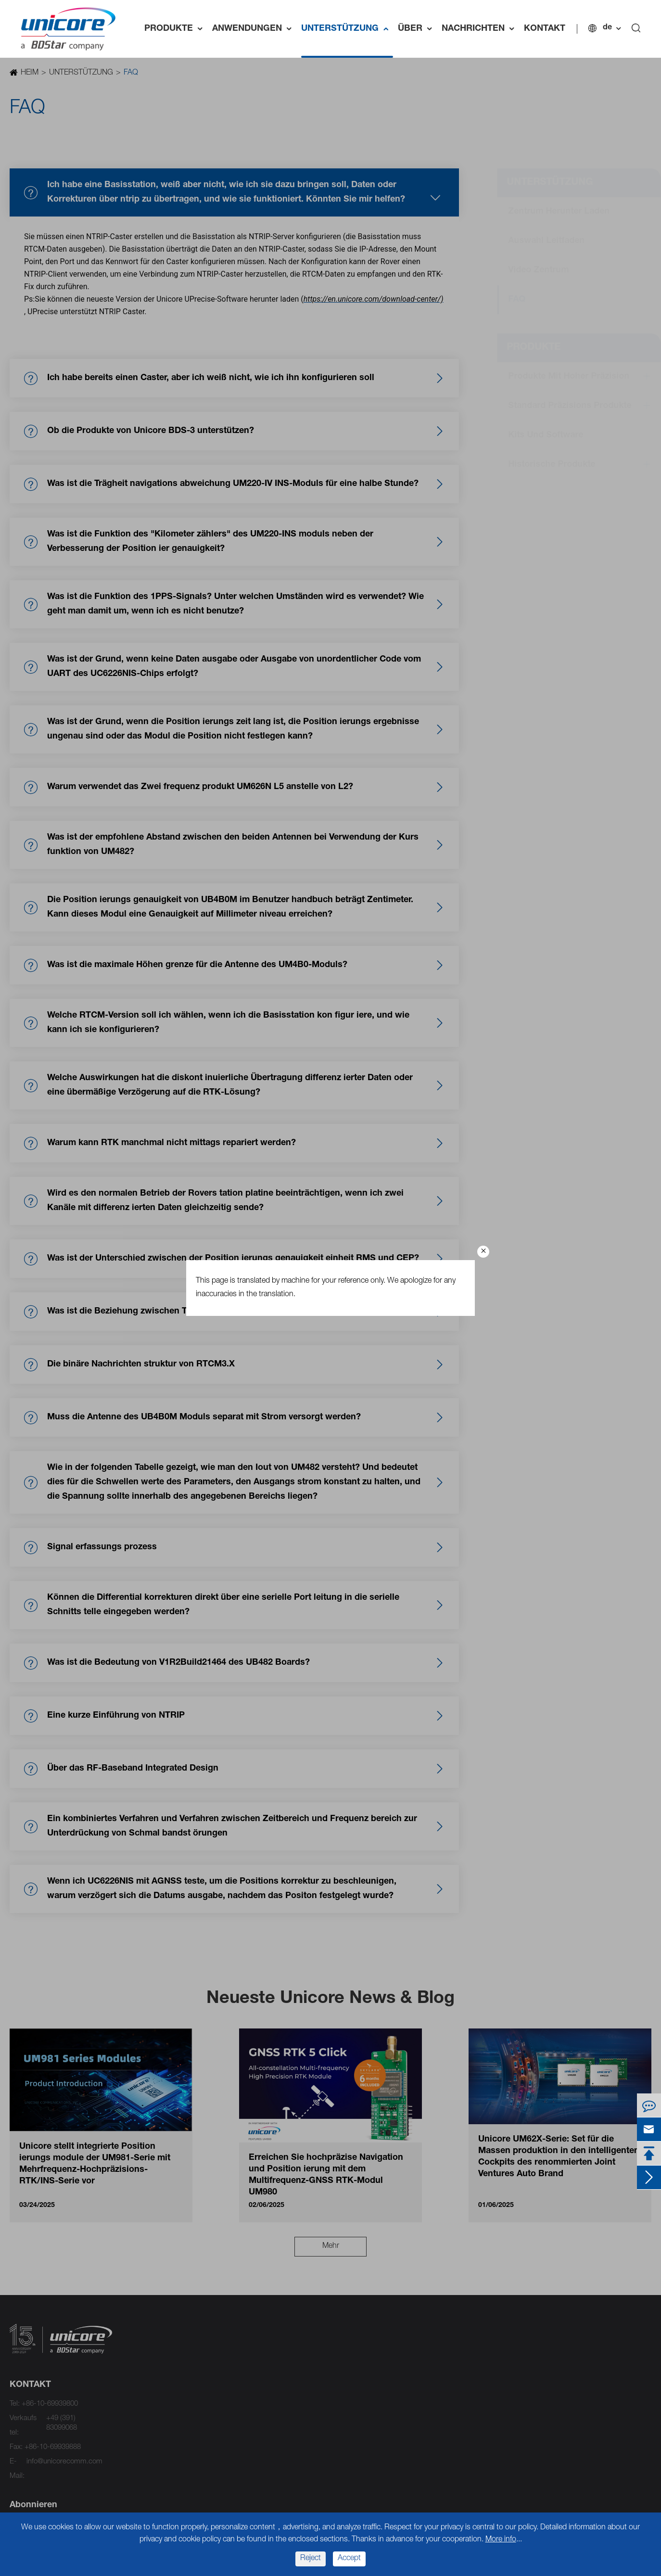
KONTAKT (544, 29)
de (607, 28)
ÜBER (417, 29)
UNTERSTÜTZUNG (347, 29)
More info (500, 2540)
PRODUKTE (175, 29)
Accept (349, 2559)
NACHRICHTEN (480, 29)
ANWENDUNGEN (254, 29)
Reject (310, 2559)
